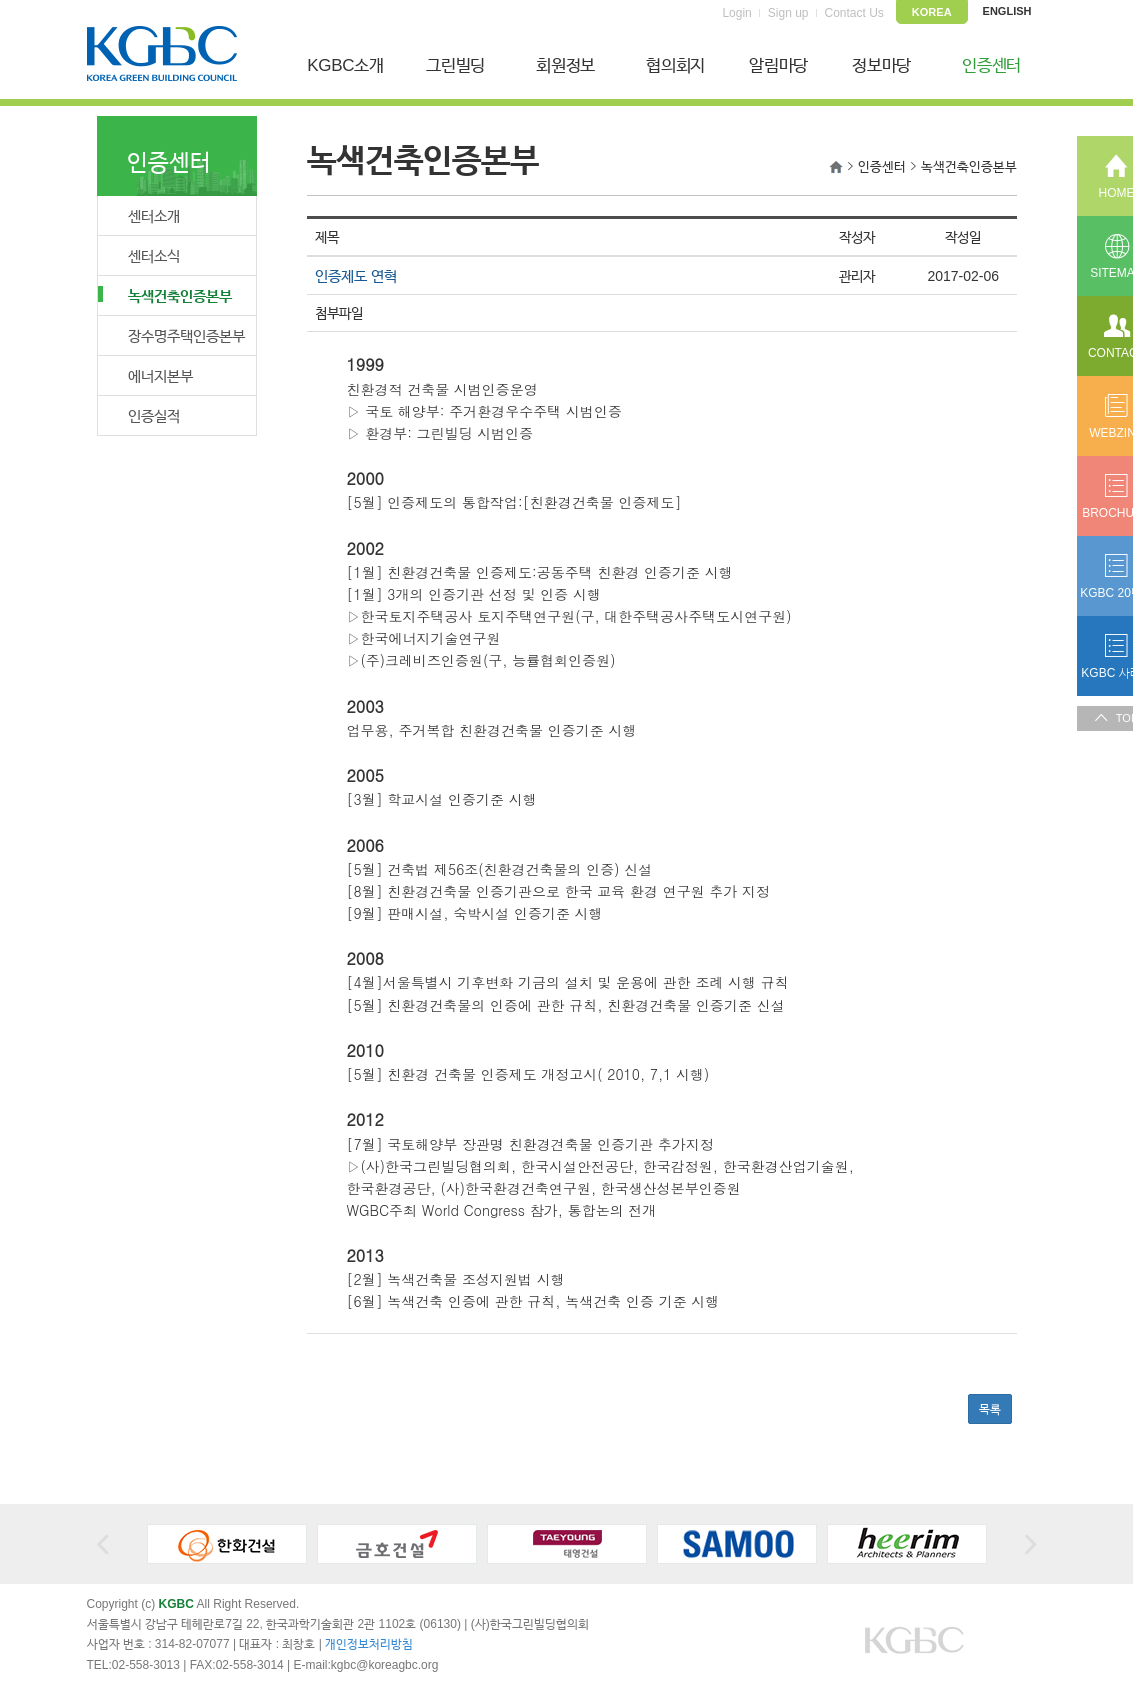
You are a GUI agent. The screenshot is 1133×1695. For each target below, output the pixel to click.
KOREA (932, 12)
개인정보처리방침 (369, 1644)
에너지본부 (160, 375)
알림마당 (778, 65)
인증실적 (154, 415)
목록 (990, 1409)
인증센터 (991, 65)
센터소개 (154, 215)
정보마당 (881, 65)
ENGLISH (1007, 11)
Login (736, 13)
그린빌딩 (455, 65)
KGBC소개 (345, 65)
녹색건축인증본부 (165, 295)
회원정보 (565, 65)
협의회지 (675, 65)
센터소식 (154, 255)
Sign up (788, 13)
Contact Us (854, 13)
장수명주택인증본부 (186, 335)
